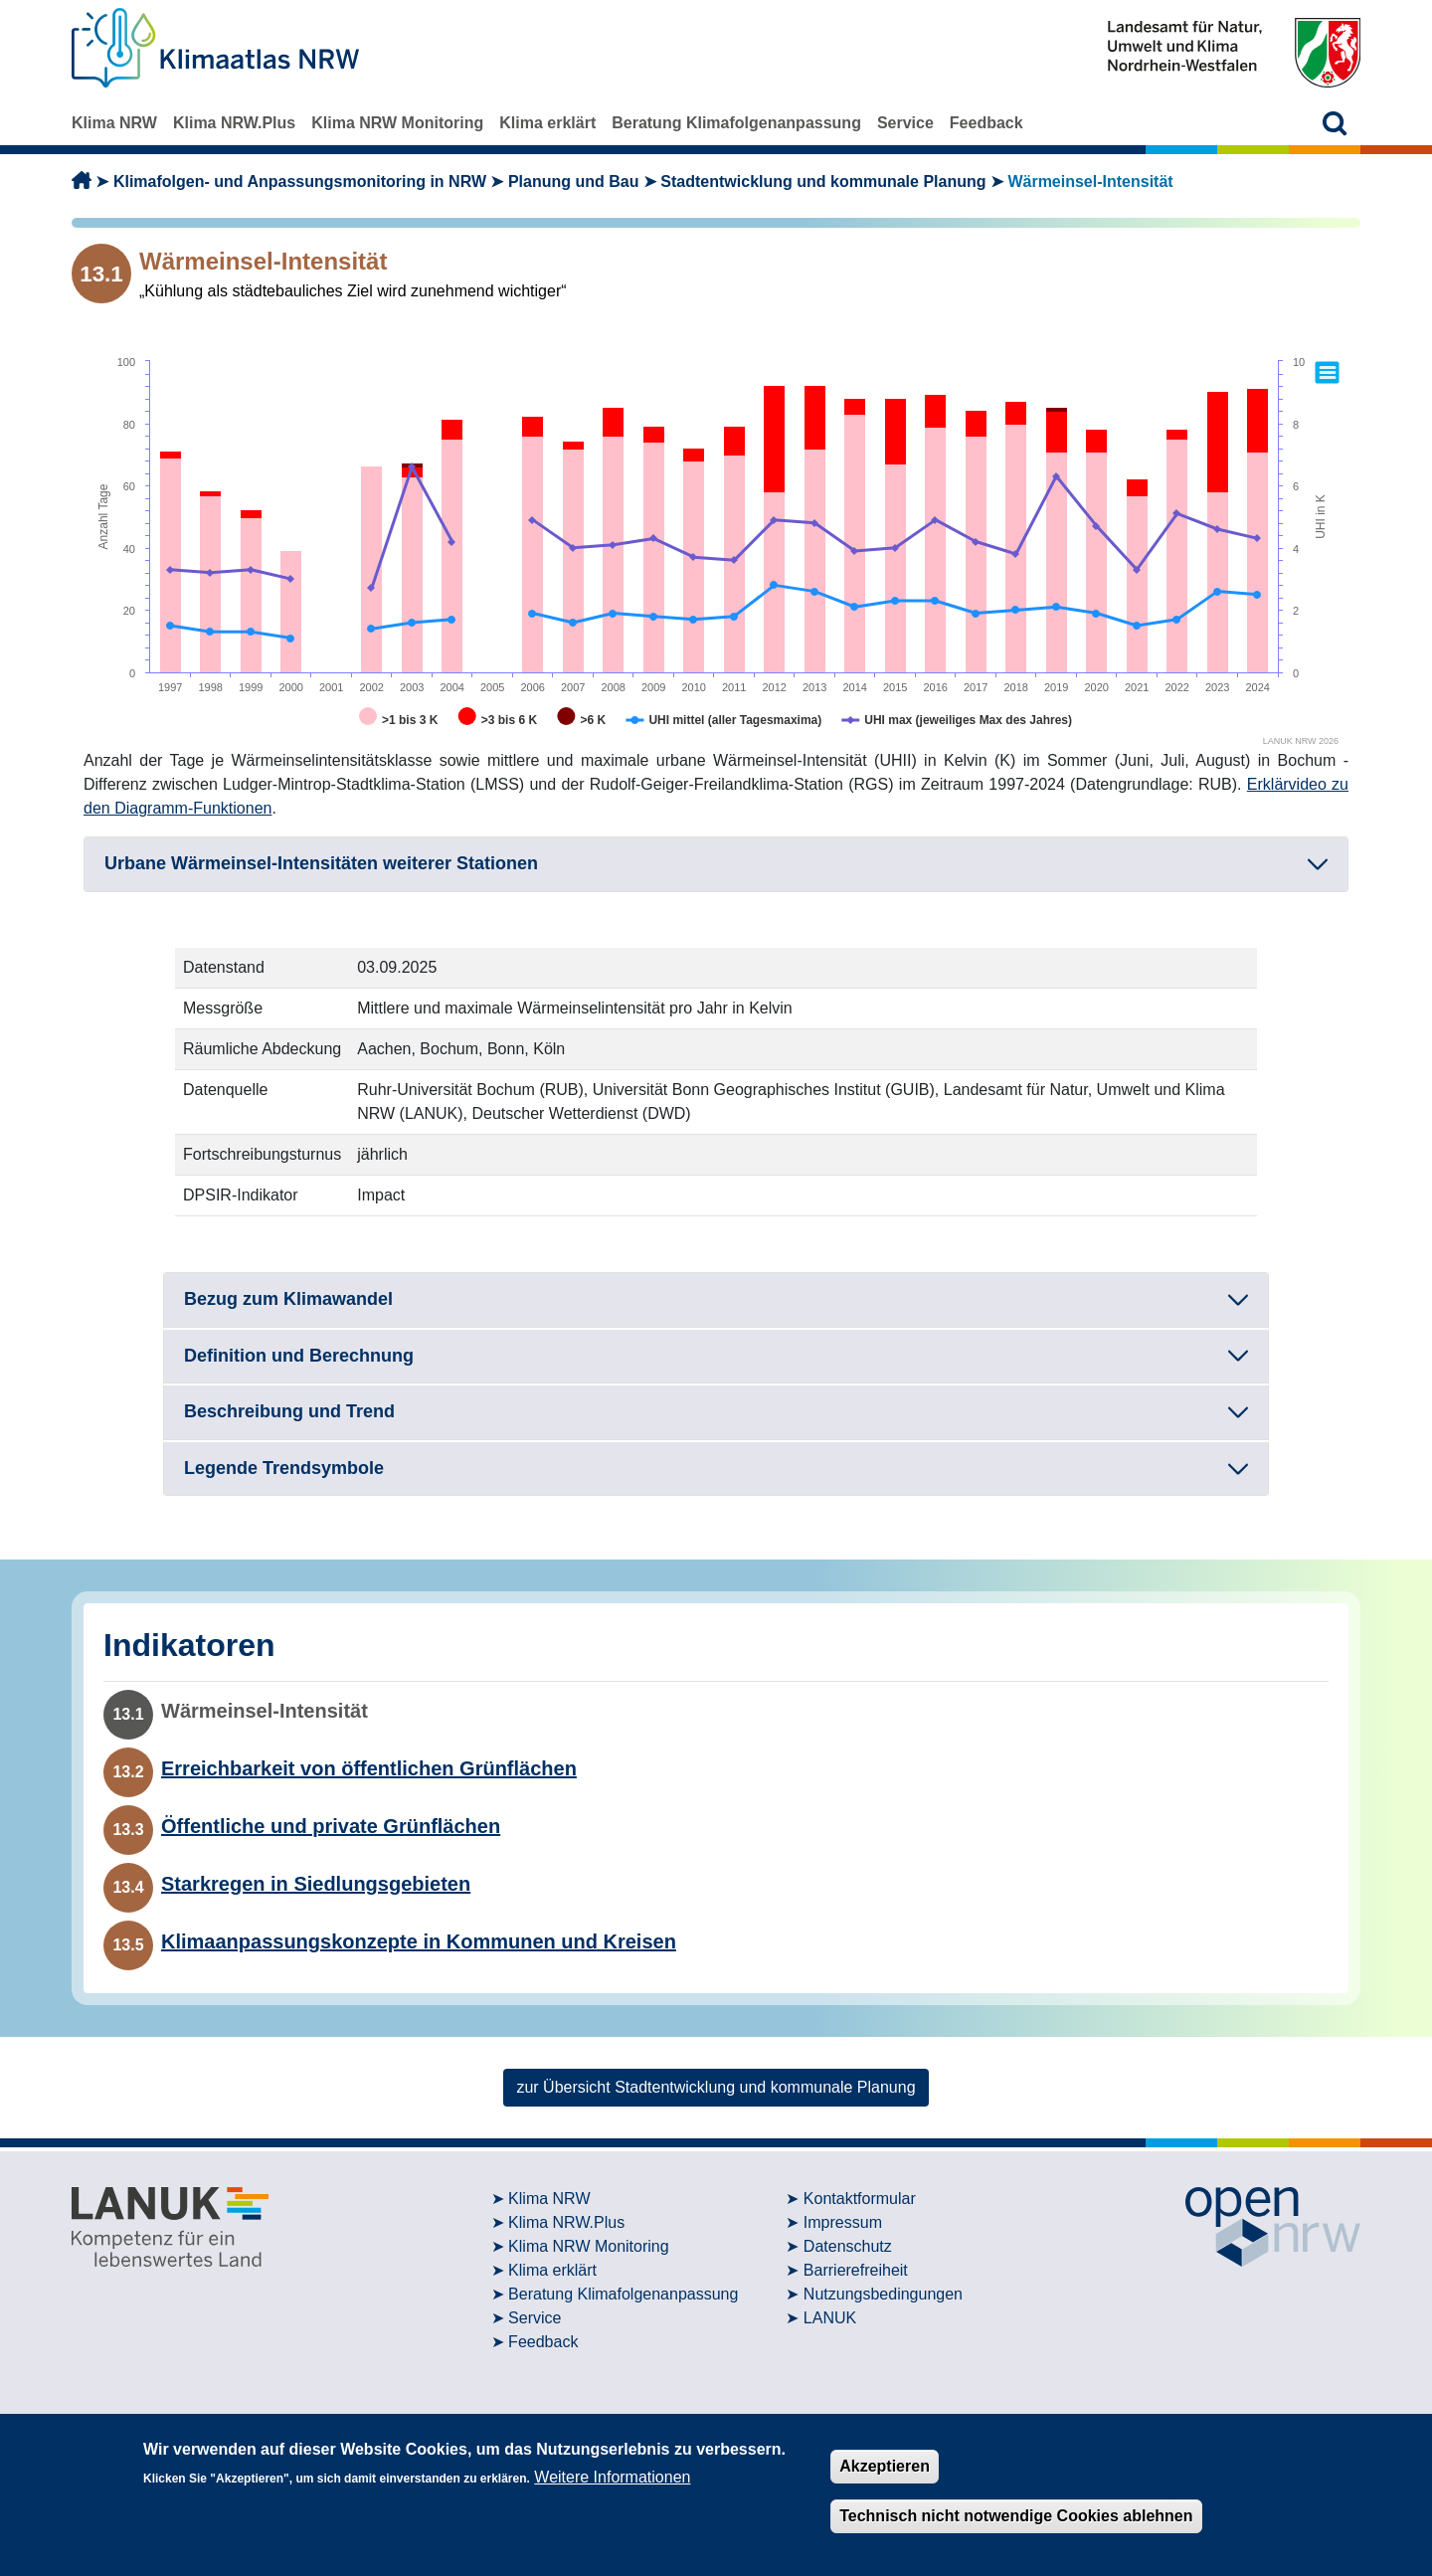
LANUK (830, 2317)
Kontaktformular (860, 2198)
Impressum (843, 2222)
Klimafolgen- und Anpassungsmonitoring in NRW (299, 181)
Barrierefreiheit (856, 2270)
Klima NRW (114, 122)
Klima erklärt (547, 122)
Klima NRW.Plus (234, 122)
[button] (1335, 122)
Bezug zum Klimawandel (288, 1299)
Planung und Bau (573, 181)
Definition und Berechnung (299, 1356)
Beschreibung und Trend (289, 1411)
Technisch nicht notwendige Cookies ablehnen (1015, 2515)
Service (905, 122)
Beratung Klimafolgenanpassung (736, 122)
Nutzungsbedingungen (883, 2294)
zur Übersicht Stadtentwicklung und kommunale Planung (715, 2087)
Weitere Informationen (612, 2477)
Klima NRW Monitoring (397, 122)
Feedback (986, 122)
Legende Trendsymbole (284, 1468)
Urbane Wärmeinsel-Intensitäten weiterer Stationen (321, 863)
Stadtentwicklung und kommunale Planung (822, 181)
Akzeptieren (884, 2466)
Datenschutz (848, 2246)
